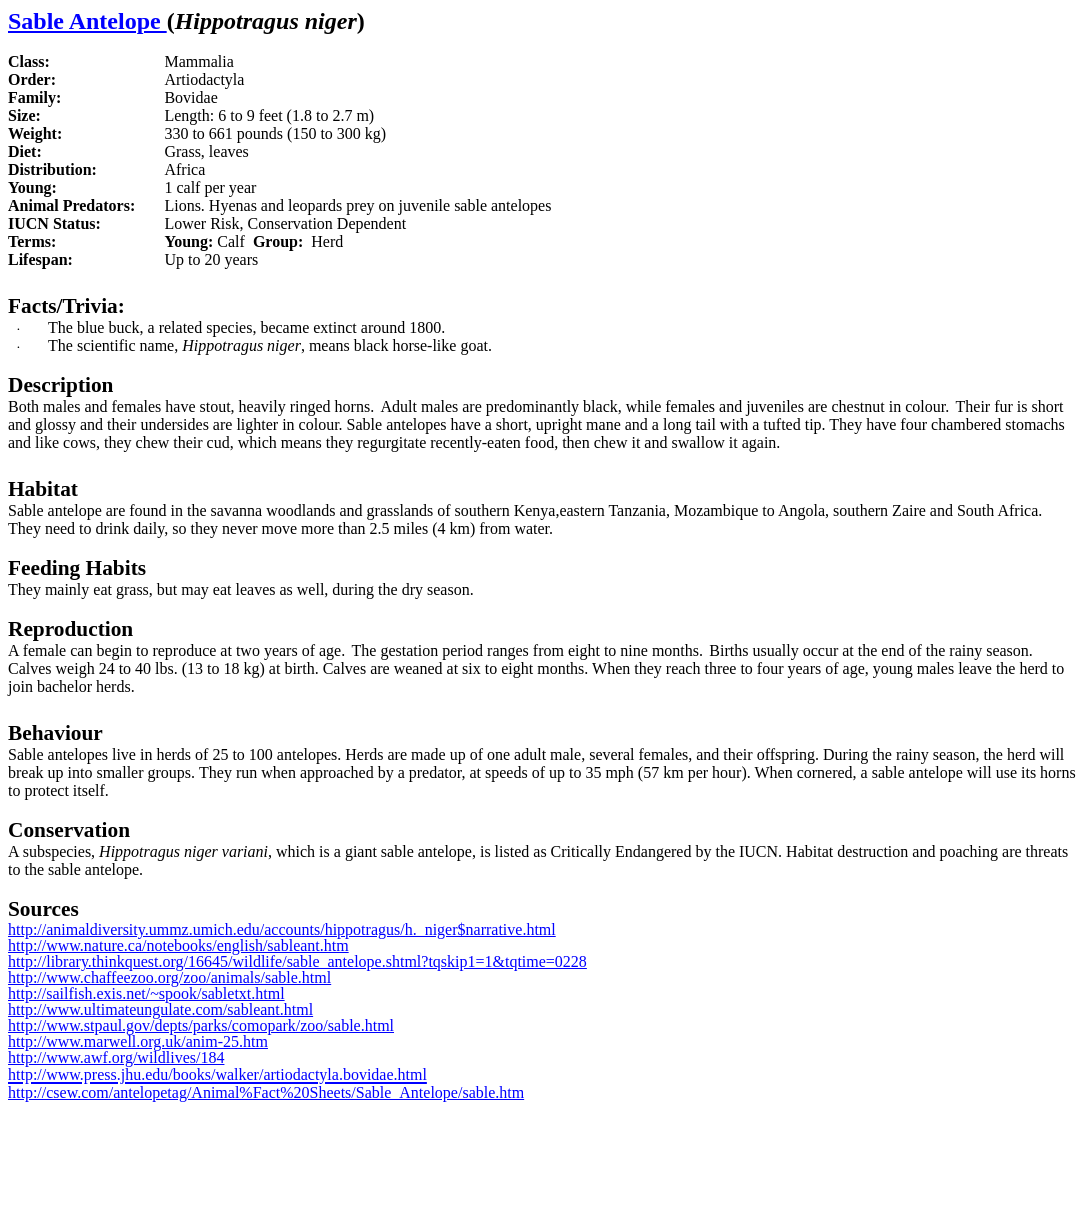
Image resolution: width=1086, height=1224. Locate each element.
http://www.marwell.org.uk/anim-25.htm (138, 1041)
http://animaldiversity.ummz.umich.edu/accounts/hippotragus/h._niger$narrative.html (282, 929)
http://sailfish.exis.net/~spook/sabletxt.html (146, 993)
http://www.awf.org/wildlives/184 (116, 1057)
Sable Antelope (87, 21)
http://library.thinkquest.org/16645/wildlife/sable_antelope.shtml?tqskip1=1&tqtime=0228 (297, 961)
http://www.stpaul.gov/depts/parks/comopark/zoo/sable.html (201, 1025)
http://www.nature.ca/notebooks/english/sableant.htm (178, 945)
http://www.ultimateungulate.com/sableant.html (160, 1009)
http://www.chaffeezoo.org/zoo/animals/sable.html (169, 977)
